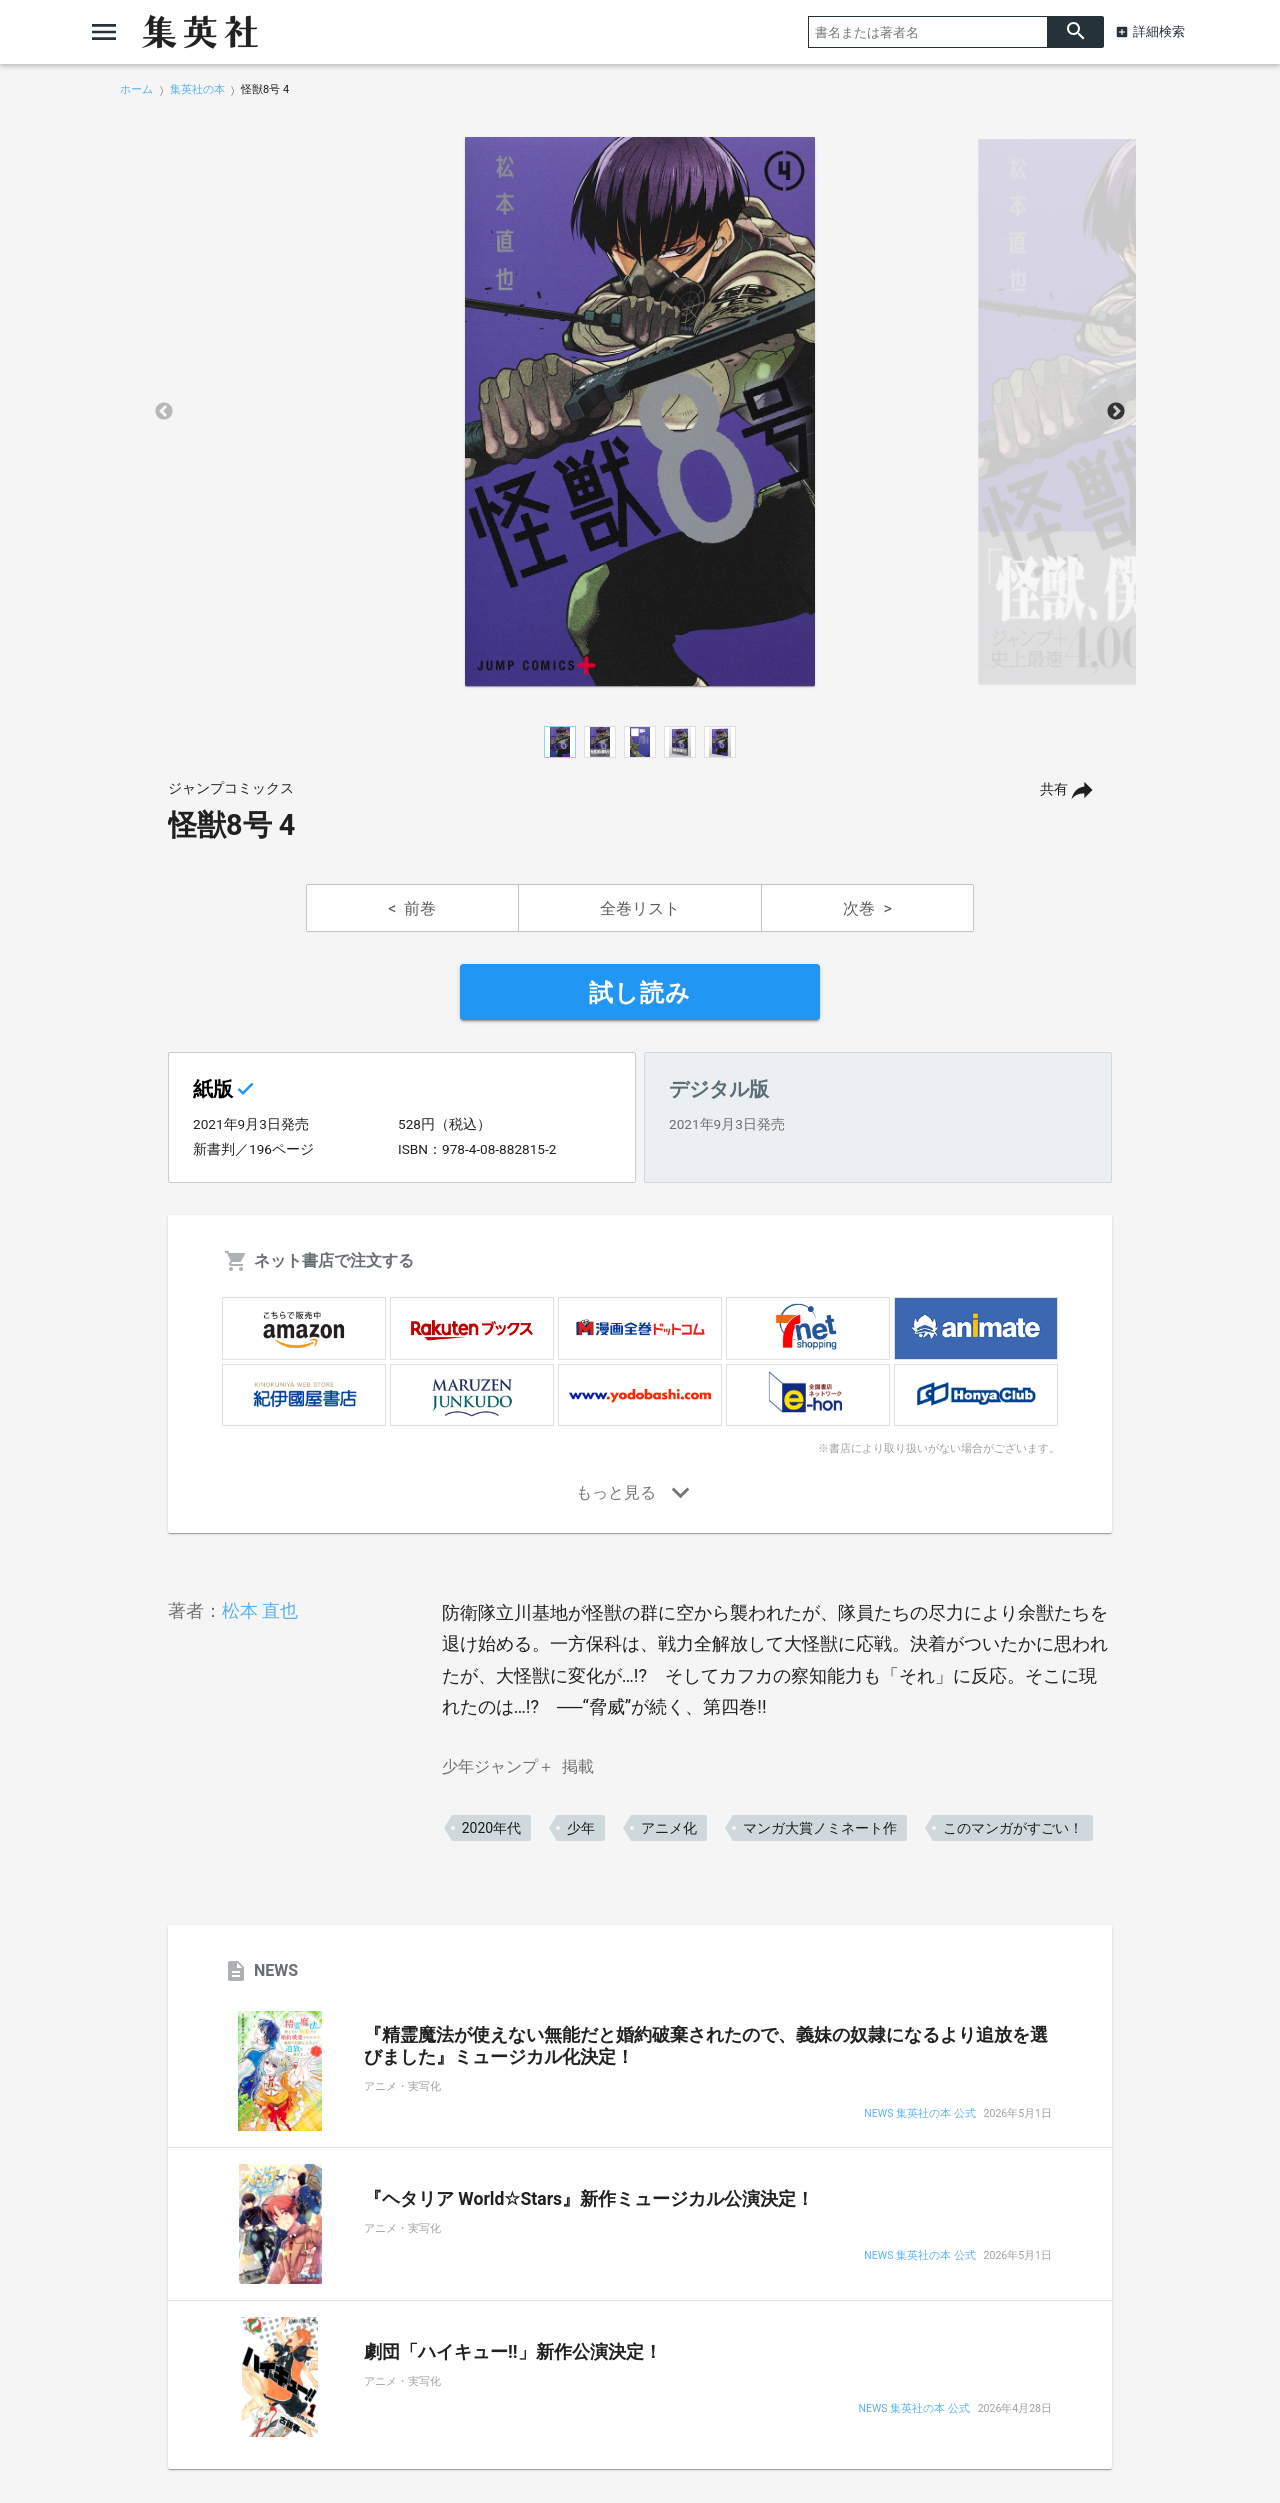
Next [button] (1116, 412)
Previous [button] (164, 412)
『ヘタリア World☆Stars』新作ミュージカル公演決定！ (589, 2199)
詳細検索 (1159, 31)
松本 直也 (260, 1610)
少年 (581, 1828)
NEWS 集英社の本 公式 (919, 2114)
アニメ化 (669, 1828)
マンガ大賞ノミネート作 (820, 1828)
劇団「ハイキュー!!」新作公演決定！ (513, 2352)
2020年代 (491, 1828)
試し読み (640, 993)
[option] (640, 412)
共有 (1054, 789)
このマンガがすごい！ (1013, 1828)
